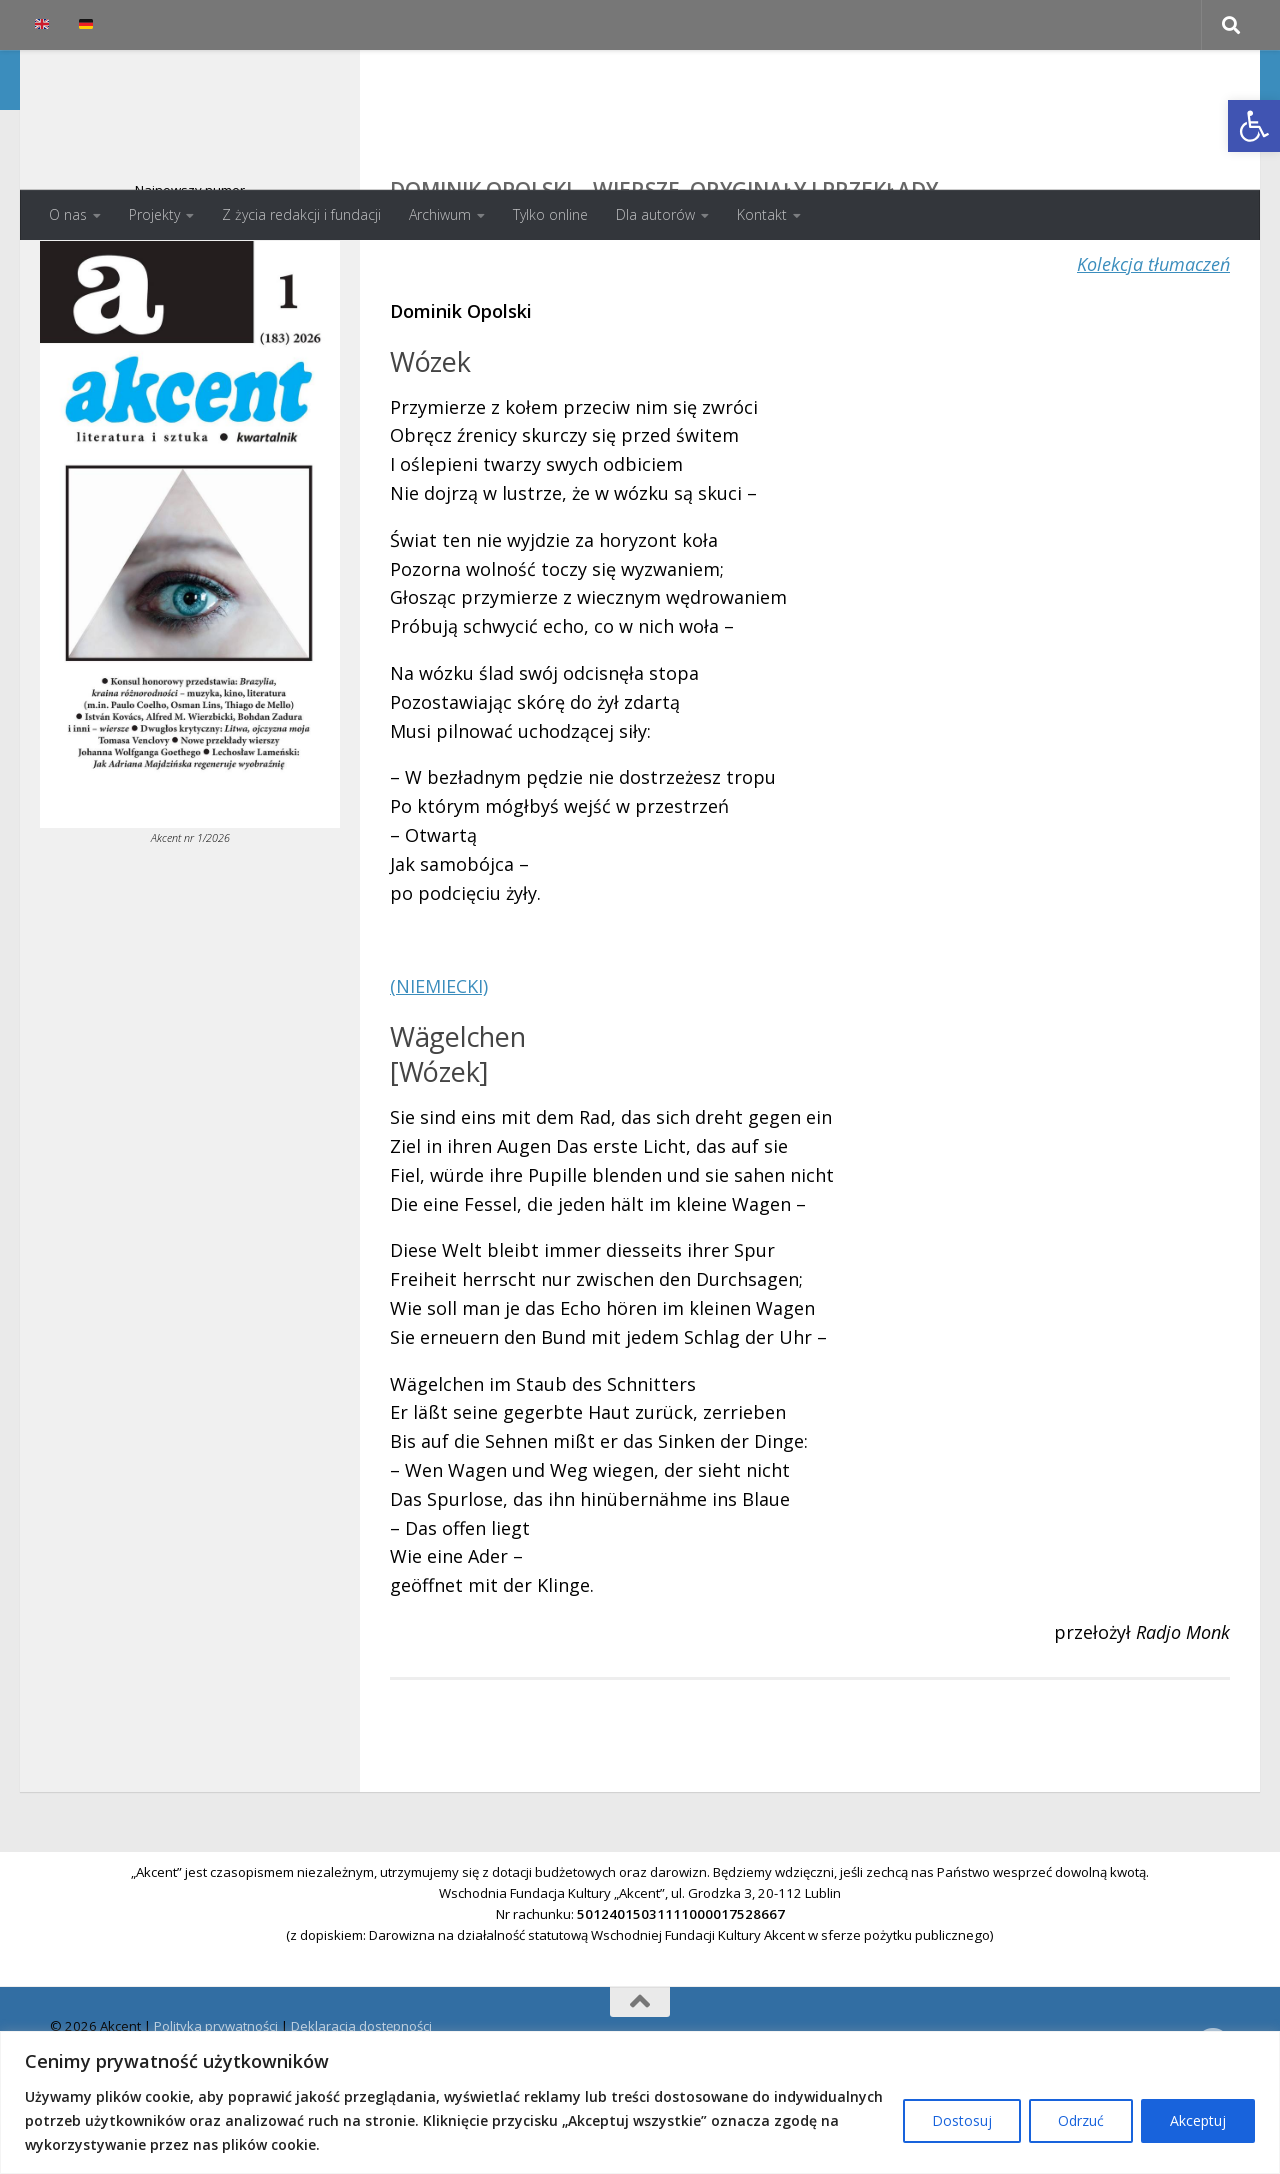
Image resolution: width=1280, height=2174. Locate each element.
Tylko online (550, 214)
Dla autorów (655, 214)
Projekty (154, 214)
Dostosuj (962, 2120)
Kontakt (762, 214)
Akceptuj (1198, 2120)
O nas (68, 214)
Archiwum (440, 214)
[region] (640, 2102)
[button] (1254, 126)
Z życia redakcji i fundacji (301, 214)
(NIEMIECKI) (439, 1066)
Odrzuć (1081, 2120)
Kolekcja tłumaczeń (1153, 344)
